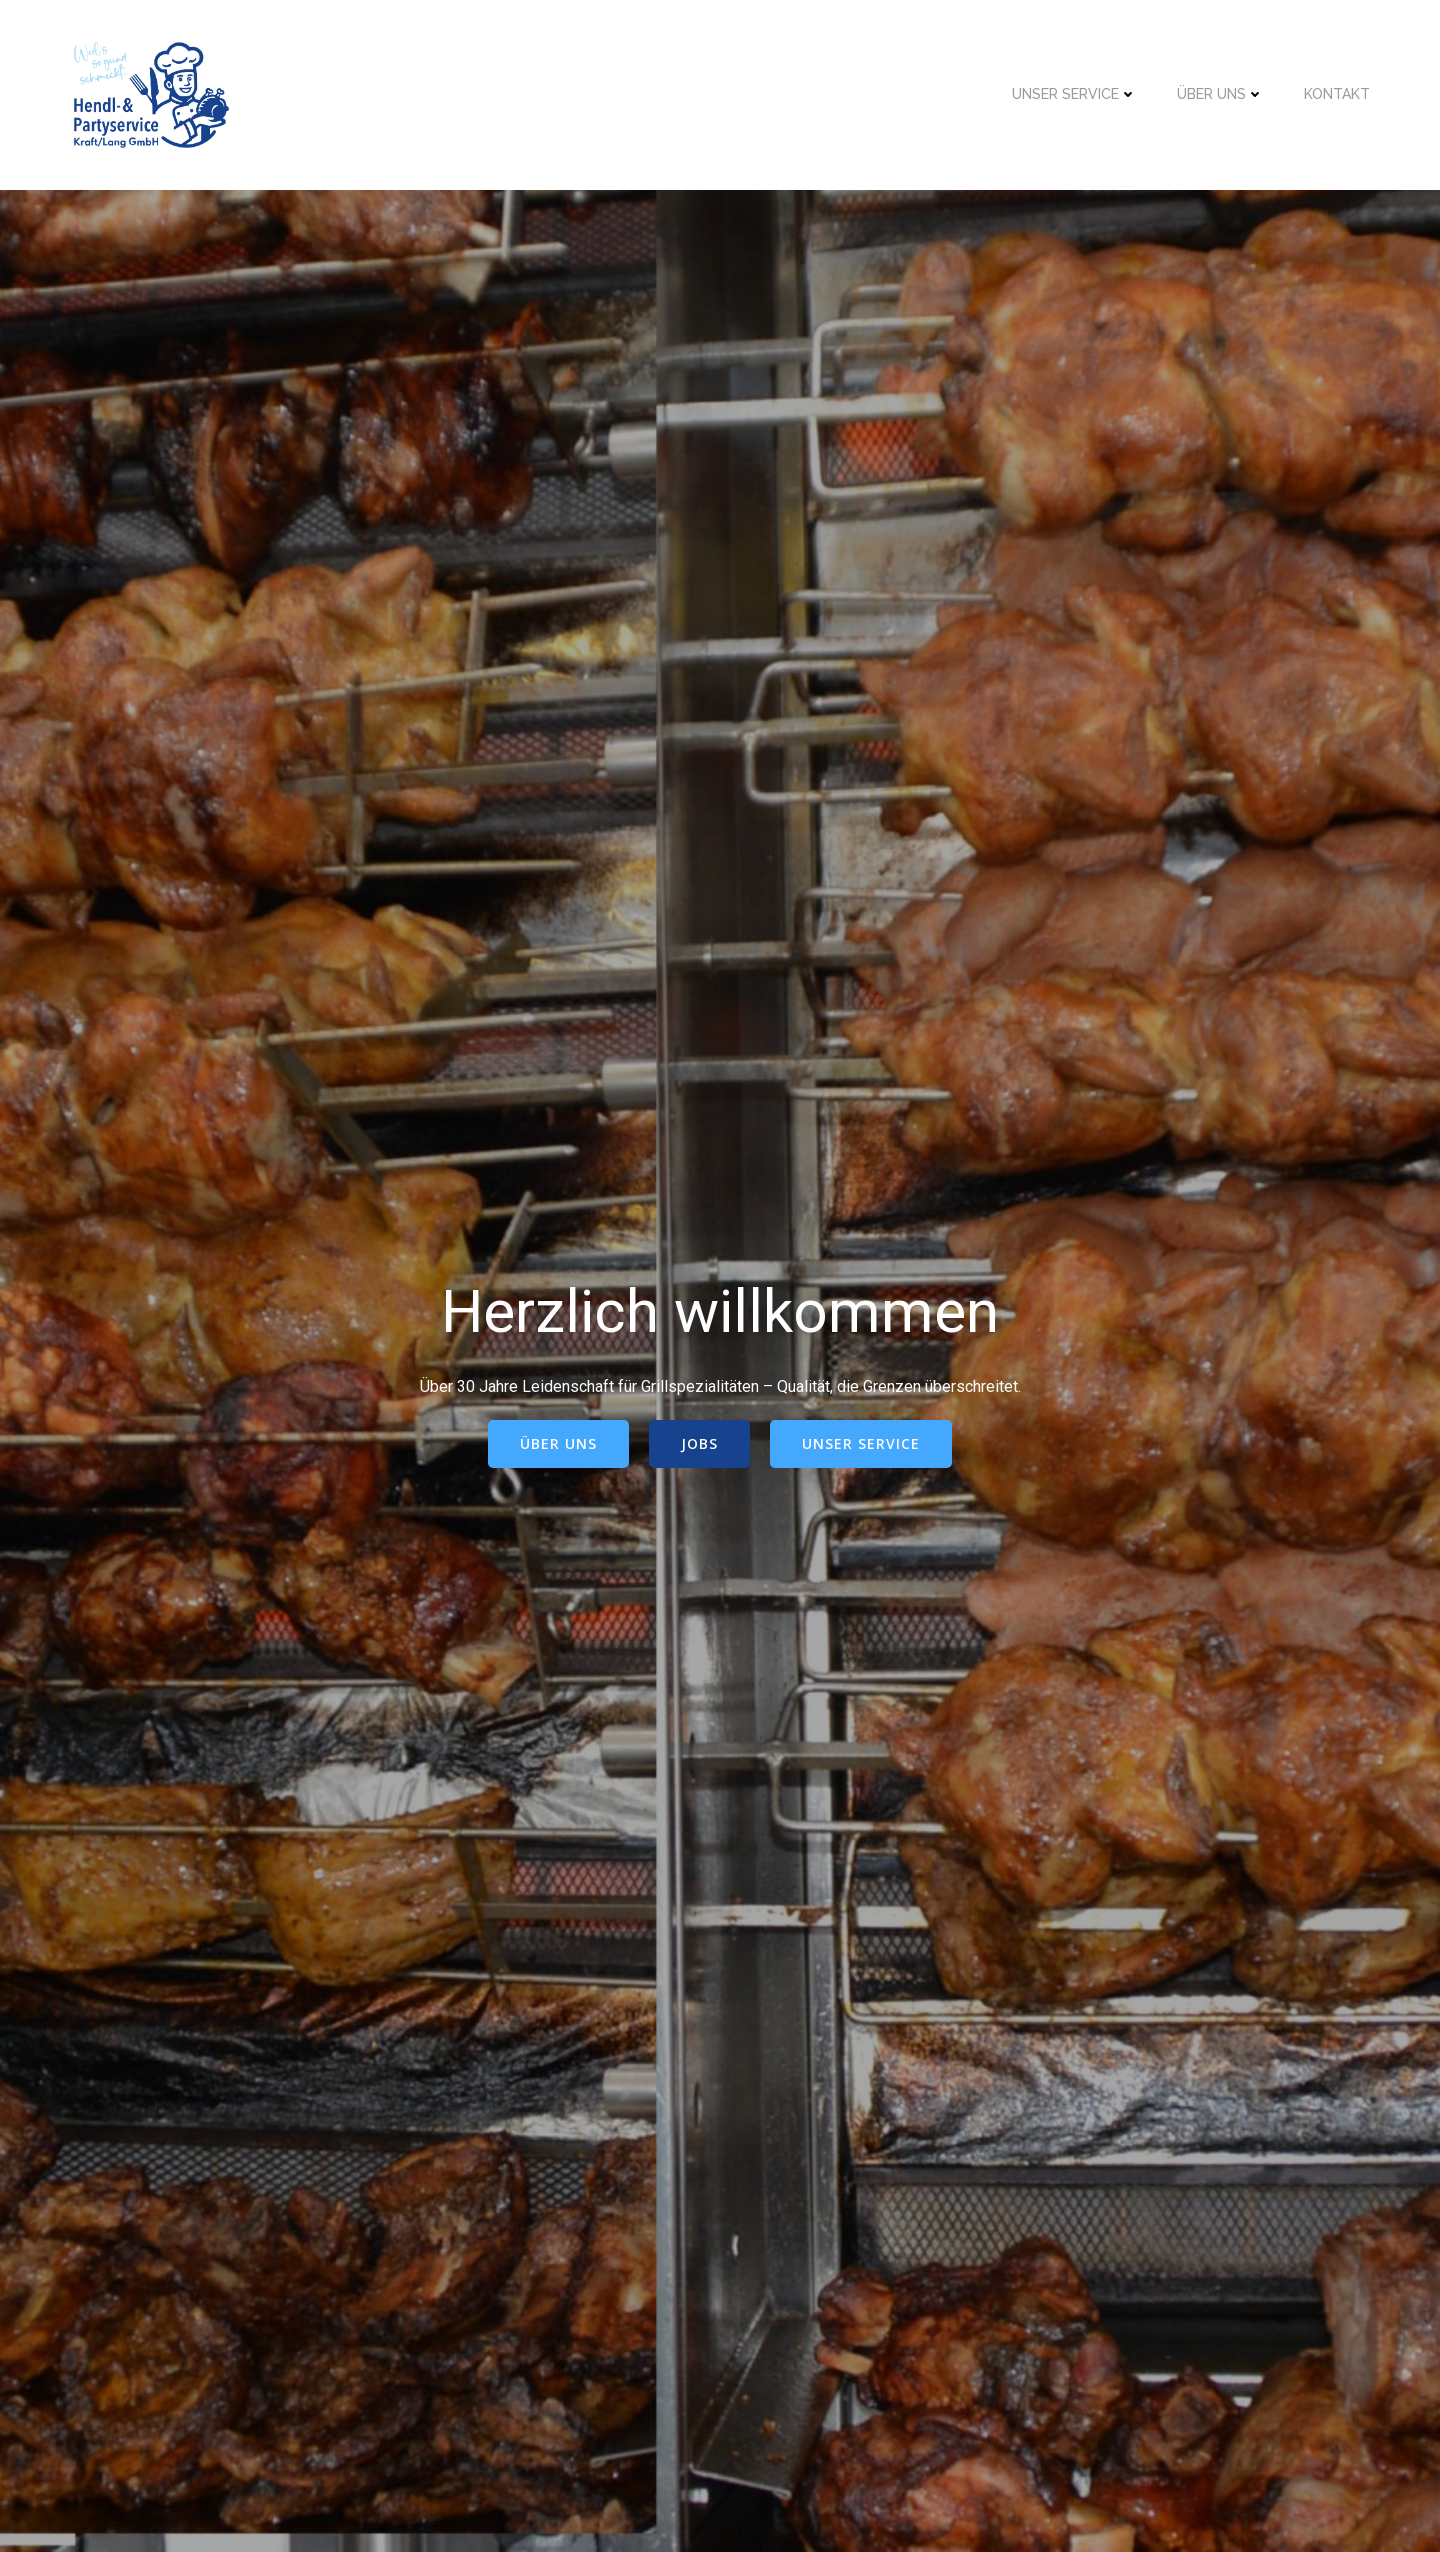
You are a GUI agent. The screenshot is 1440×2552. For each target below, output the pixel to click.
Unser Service (1074, 94)
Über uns (1220, 94)
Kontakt (1337, 94)
